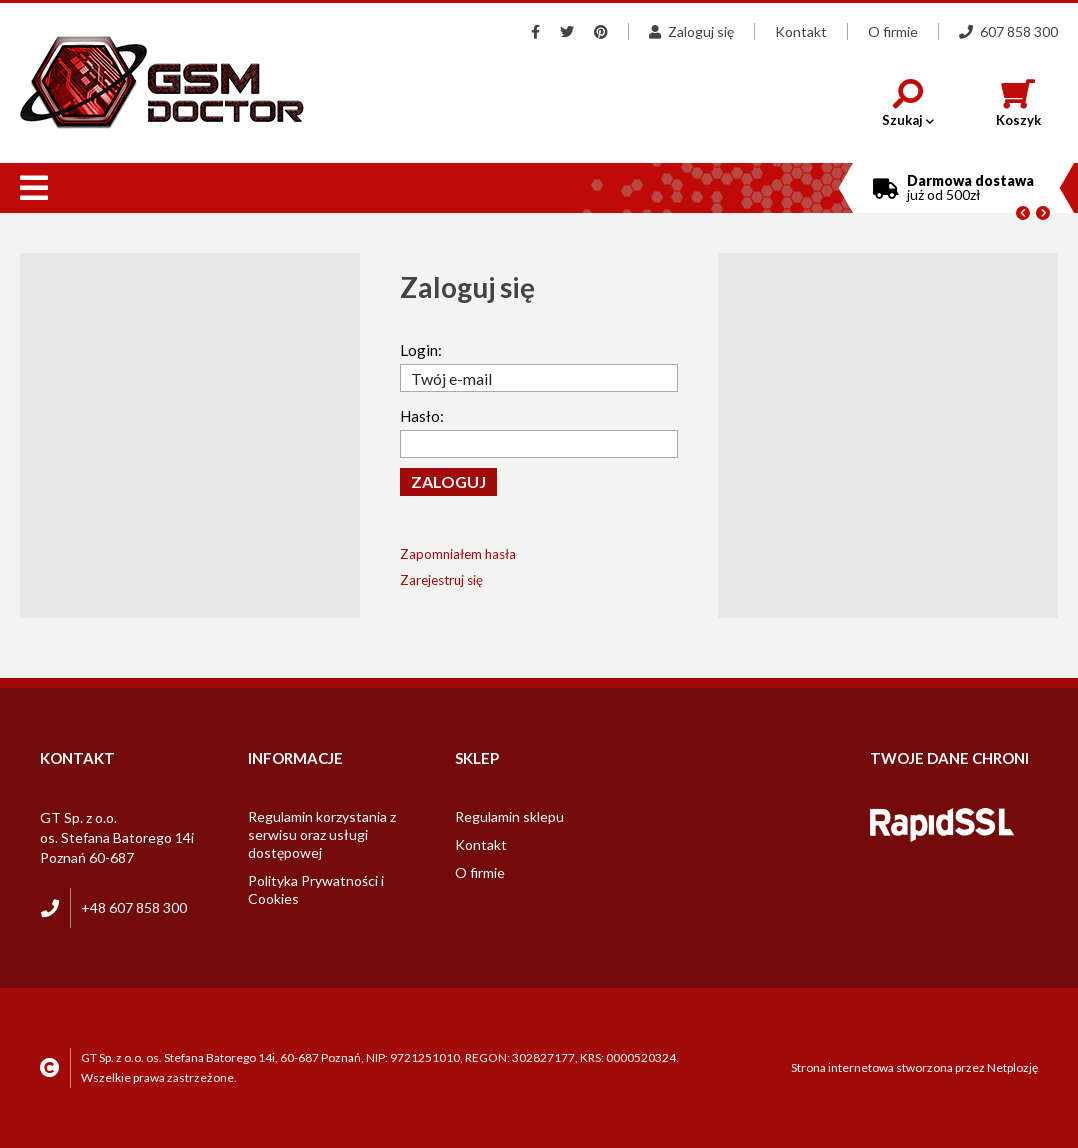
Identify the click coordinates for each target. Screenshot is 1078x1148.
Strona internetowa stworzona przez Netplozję (914, 1067)
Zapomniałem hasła (458, 554)
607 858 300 (1008, 31)
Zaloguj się (691, 31)
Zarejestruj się (441, 580)
